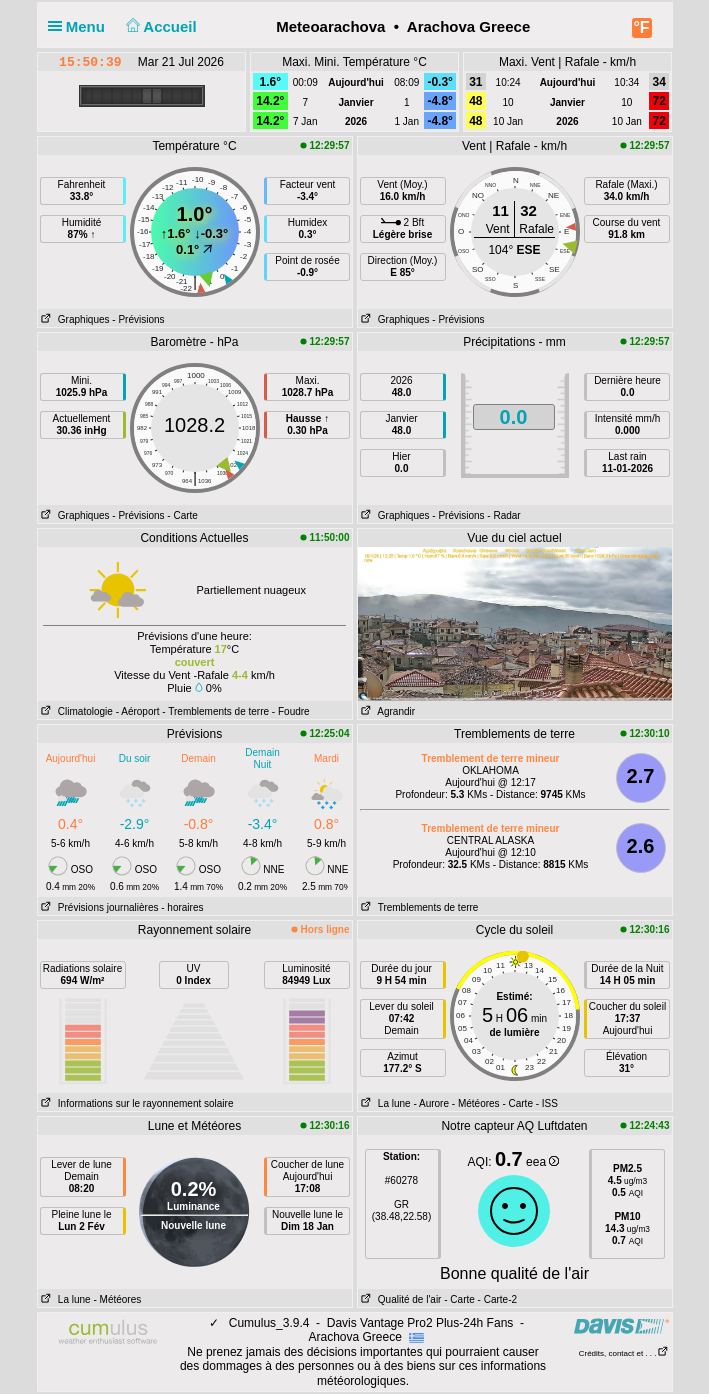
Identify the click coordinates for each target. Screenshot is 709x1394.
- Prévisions (138, 319)
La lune (384, 1103)
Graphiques (74, 319)
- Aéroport (138, 711)
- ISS (547, 1103)
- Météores (476, 1103)
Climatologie (75, 711)
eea (542, 1162)
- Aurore (431, 1103)
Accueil (159, 26)
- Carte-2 (496, 1299)
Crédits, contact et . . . (624, 1353)
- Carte (182, 515)
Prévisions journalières (98, 907)
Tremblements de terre (418, 907)
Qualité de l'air (400, 1299)
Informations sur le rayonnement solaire (136, 1103)
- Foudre (291, 711)
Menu (81, 26)
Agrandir (387, 711)
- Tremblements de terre (215, 711)
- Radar (503, 515)
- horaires (182, 907)
